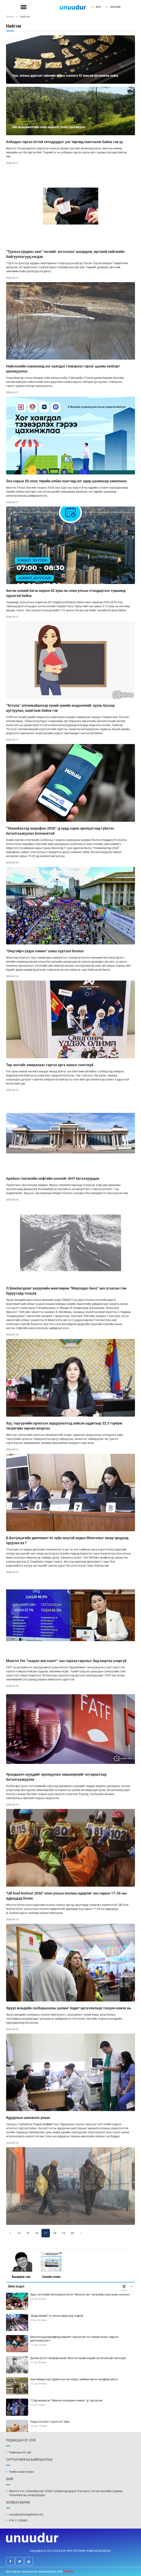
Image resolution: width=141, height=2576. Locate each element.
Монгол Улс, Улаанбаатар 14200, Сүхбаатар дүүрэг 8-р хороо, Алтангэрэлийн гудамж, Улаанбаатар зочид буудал (66, 2493)
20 (72, 2233)
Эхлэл (10, 16)
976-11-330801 (18, 2520)
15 (27, 2233)
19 (63, 2233)
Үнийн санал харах (21, 2471)
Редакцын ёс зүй (20, 2452)
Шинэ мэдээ (16, 2286)
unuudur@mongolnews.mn (26, 2514)
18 (54, 2233)
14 (19, 2233)
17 (45, 2233)
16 (36, 2233)
